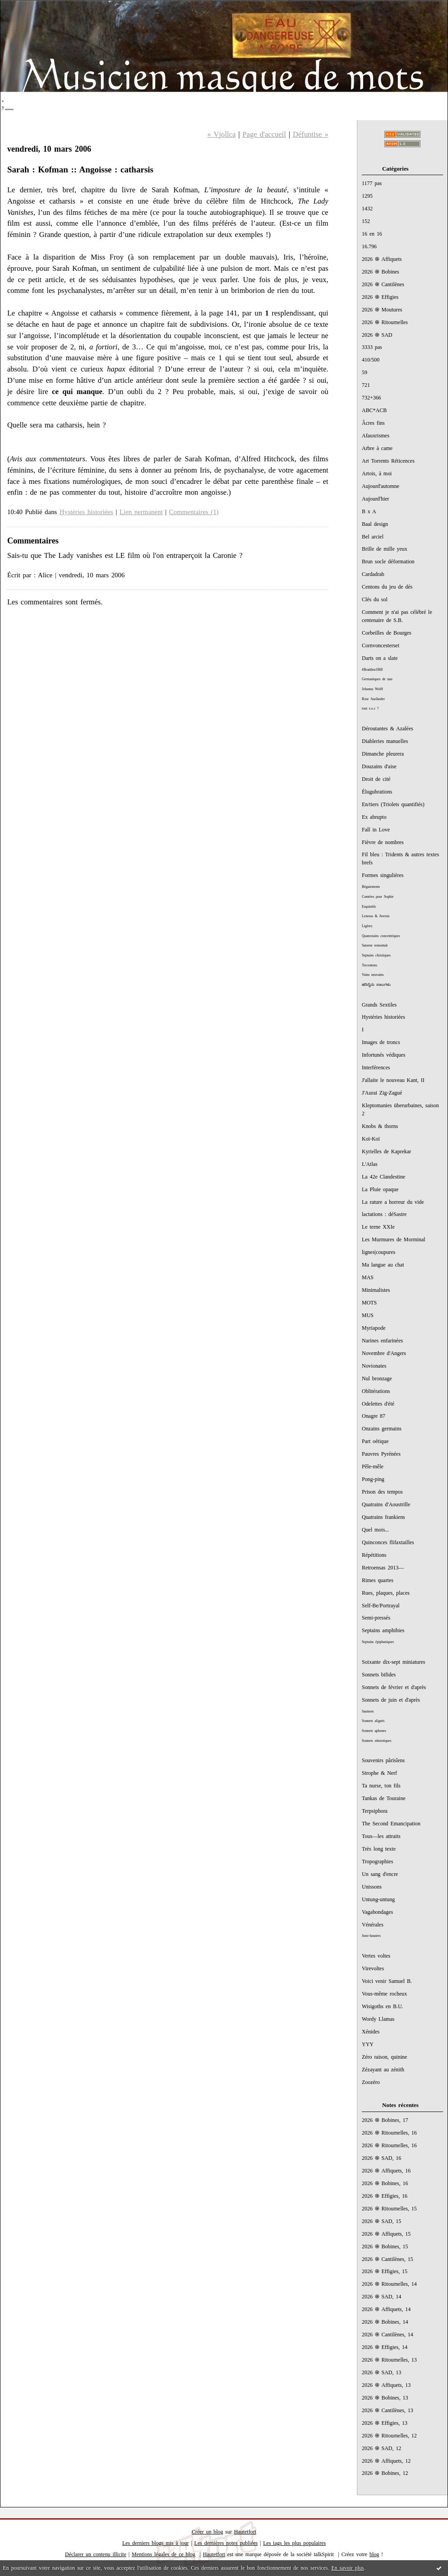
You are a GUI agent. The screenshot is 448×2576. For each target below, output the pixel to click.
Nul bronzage (377, 1378)
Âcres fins (373, 423)
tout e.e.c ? (370, 708)
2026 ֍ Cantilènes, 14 (387, 2334)
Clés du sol (375, 599)
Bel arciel (372, 537)
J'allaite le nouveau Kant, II (393, 1080)
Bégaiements (371, 887)
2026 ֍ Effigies (380, 297)
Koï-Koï (371, 1139)
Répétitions (374, 1555)
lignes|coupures (378, 1252)
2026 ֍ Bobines (380, 272)
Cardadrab (373, 574)
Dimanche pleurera (383, 754)
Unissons (372, 1887)
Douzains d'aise (379, 766)
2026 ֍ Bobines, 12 (385, 2473)
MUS (368, 1315)
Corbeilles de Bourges (386, 633)
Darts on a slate (380, 658)
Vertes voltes (376, 1956)
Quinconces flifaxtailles (388, 1542)
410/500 (370, 360)
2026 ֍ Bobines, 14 (385, 2322)
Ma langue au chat (383, 1265)
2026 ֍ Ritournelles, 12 (389, 2435)
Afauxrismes (375, 435)
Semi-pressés (376, 1618)
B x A (369, 511)
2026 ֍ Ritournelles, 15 (389, 2208)
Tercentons (369, 965)
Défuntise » (310, 134)
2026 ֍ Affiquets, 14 (386, 2309)
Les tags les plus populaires (294, 2543)
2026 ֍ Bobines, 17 (385, 2120)
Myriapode (373, 1328)
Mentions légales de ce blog (163, 2554)
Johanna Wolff (372, 689)
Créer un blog (207, 2532)
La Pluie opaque (380, 1189)
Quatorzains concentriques (381, 936)
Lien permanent (141, 511)
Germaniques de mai (377, 679)
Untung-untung (378, 1899)
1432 (367, 208)
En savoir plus (347, 2568)
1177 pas (372, 183)
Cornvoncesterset (380, 645)
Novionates (374, 1366)
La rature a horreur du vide (393, 1202)
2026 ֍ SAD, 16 (381, 2158)
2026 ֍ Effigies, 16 (384, 2196)
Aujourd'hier (375, 499)
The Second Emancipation (391, 1823)
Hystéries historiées (383, 1017)
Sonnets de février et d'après (394, 1687)
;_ (7, 102)
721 (366, 385)
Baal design (375, 524)
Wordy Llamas (378, 2019)
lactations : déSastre (384, 1214)
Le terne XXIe (378, 1227)
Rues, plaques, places (386, 1593)
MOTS (369, 1303)
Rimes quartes (377, 1580)
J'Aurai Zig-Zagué (382, 1093)
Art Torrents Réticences (388, 461)
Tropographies (377, 1861)
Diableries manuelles (385, 741)
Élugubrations (377, 792)
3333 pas (372, 347)
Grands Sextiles (379, 1005)
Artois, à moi (377, 473)
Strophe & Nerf (379, 1773)
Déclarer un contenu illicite (95, 2554)
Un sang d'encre (380, 1874)
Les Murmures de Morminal (393, 1239)
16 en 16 (372, 234)
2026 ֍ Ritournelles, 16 (389, 2133)
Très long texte (379, 1849)
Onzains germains (382, 1428)
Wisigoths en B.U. (382, 2006)
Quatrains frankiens (383, 1517)
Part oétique (375, 1441)
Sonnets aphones (374, 1731)
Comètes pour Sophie (378, 897)
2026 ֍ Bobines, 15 (385, 2246)
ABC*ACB (374, 410)
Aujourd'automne (380, 486)
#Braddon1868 (372, 670)
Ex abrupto (374, 817)
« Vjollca (222, 134)
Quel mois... (375, 1530)
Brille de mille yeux (384, 549)
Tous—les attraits (381, 1836)
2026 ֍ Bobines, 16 (385, 2183)
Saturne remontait (375, 945)
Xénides (370, 2031)
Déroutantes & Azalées (387, 728)
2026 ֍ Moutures (382, 309)
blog (374, 2554)
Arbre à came (377, 448)
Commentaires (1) (194, 511)
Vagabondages (377, 1912)
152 (366, 221)
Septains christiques (376, 955)
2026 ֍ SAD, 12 (381, 2448)
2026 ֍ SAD (377, 335)
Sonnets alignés (373, 1721)
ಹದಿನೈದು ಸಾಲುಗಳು (376, 985)
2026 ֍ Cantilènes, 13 (387, 2410)
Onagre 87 (373, 1416)
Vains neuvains (373, 975)
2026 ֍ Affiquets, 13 (386, 2385)
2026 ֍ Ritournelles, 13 (389, 2360)
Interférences (376, 1067)
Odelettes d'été (378, 1404)
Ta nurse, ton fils (381, 1785)
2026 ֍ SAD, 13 (381, 2372)
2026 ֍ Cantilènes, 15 (387, 2259)
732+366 (371, 398)
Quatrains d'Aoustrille (386, 1504)
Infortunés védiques (383, 1055)
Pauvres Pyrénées (381, 1454)
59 (364, 372)
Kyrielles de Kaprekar (386, 1151)
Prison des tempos (382, 1492)
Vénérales (372, 1925)
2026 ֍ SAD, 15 (381, 2221)
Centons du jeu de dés (387, 587)
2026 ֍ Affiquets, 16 (386, 2171)
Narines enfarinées (382, 1340)
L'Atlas (370, 1164)
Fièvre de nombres (383, 842)
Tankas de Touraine (384, 1798)
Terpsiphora (375, 1811)
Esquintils (369, 907)
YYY (368, 2044)
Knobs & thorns (380, 1126)
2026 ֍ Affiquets (382, 259)
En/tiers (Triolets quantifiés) (393, 804)
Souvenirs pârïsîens (383, 1760)
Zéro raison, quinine (384, 2057)
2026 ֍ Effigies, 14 (384, 2347)
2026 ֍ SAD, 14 (381, 2296)
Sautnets (368, 1711)
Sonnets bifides (379, 1674)
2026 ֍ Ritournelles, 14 (389, 2284)
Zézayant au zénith (383, 2069)
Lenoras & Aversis (375, 916)
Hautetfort (245, 2532)
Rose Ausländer (373, 699)
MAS (368, 1277)
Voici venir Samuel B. (387, 1981)
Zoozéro (371, 2082)
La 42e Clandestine (383, 1177)
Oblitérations (376, 1391)
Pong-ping (373, 1479)
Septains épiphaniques (378, 1642)
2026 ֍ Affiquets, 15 (386, 2234)
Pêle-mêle (372, 1466)
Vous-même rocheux (384, 1994)
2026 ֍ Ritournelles (385, 322)
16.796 (369, 246)
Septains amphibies (383, 1630)
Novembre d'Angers (384, 1353)
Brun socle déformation (388, 561)
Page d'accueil (264, 134)
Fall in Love (376, 829)
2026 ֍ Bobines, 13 (385, 2398)
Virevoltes (373, 1968)
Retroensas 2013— (383, 1567)
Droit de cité (376, 779)
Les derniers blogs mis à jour (155, 2543)
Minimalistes (376, 1290)
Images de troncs (381, 1042)
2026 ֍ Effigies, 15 (384, 2271)
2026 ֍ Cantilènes (383, 284)
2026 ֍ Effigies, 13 (384, 2423)
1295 (367, 196)
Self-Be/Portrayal (381, 1605)
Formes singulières (382, 875)
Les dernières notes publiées (226, 2543)
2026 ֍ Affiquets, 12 (386, 2461)
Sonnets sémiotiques (376, 1741)
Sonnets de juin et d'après (391, 1700)
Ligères (367, 926)
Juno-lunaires (371, 1936)
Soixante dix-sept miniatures (393, 1662)
